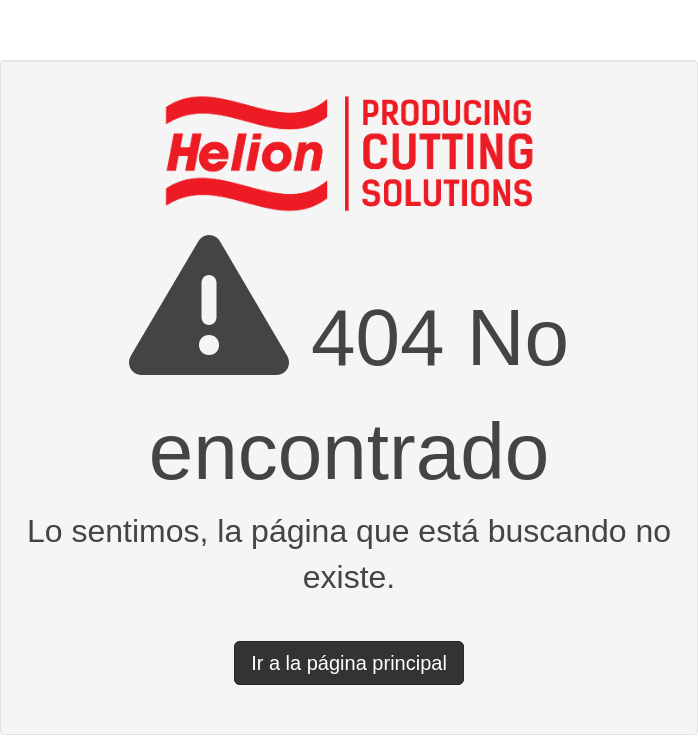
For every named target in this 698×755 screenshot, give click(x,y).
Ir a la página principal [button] (349, 663)
